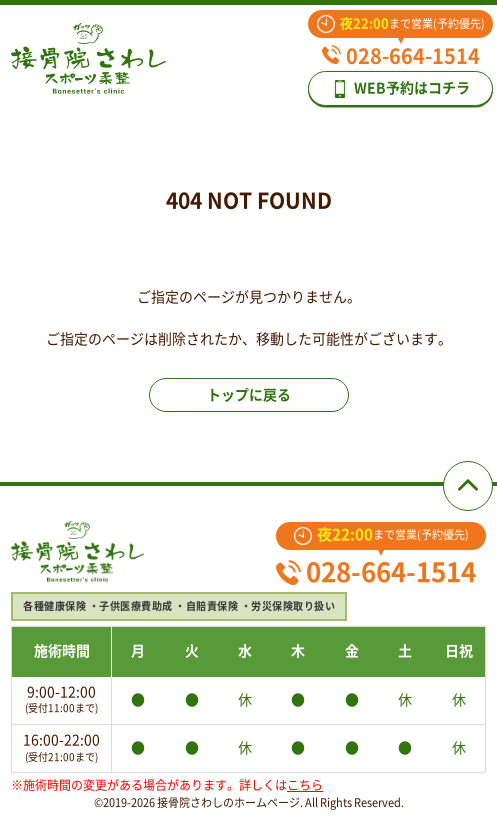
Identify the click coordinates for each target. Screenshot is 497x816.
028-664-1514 (401, 56)
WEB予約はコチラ (400, 89)
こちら (305, 785)
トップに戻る (249, 395)
